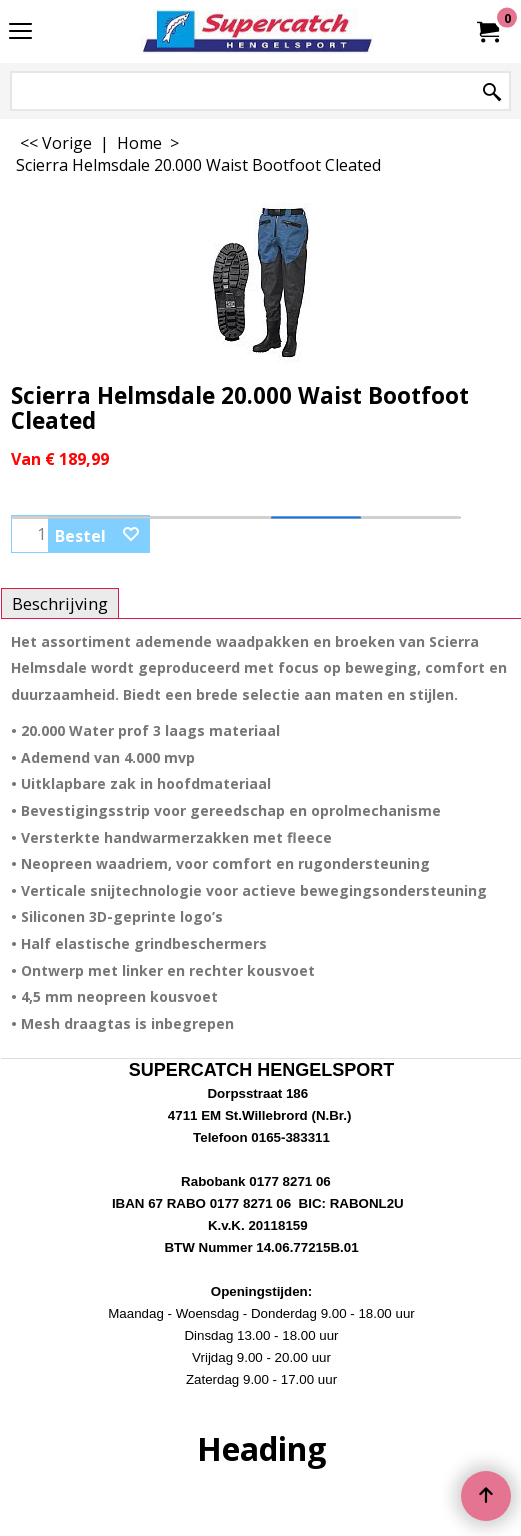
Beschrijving (60, 603)
